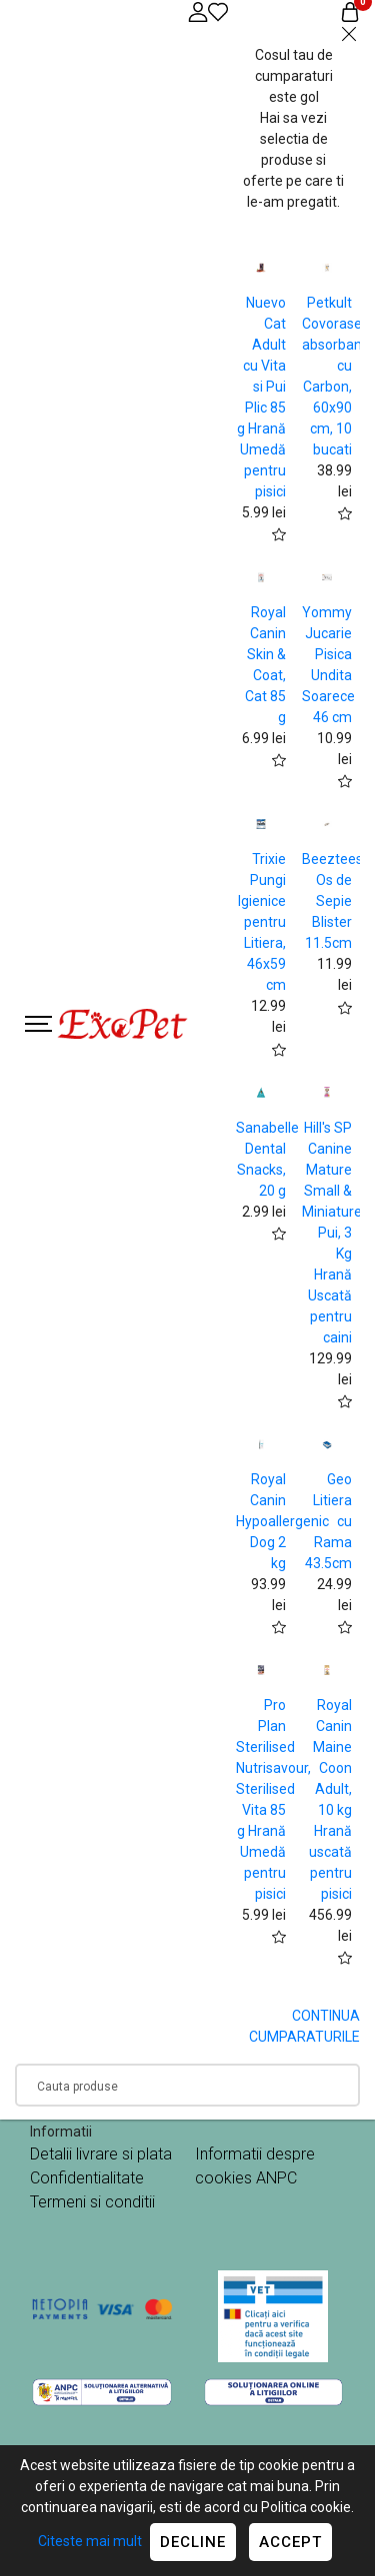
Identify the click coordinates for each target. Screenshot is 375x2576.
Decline (193, 2542)
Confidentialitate (87, 2177)
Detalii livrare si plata (101, 2154)
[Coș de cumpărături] (350, 11)
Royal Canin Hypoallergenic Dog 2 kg (282, 1521)
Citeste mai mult (90, 2541)
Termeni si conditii (92, 2201)
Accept (290, 2542)
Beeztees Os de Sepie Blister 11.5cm (332, 901)
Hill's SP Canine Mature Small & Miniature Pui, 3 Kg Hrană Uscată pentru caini (332, 1232)
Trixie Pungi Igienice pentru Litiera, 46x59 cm (262, 922)
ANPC (276, 2177)
